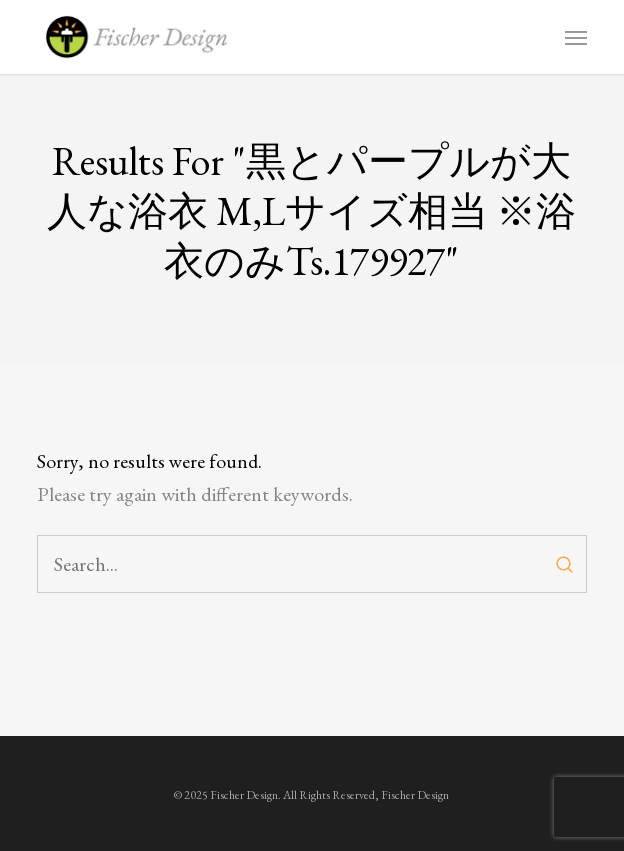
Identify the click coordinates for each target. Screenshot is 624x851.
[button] (576, 37)
